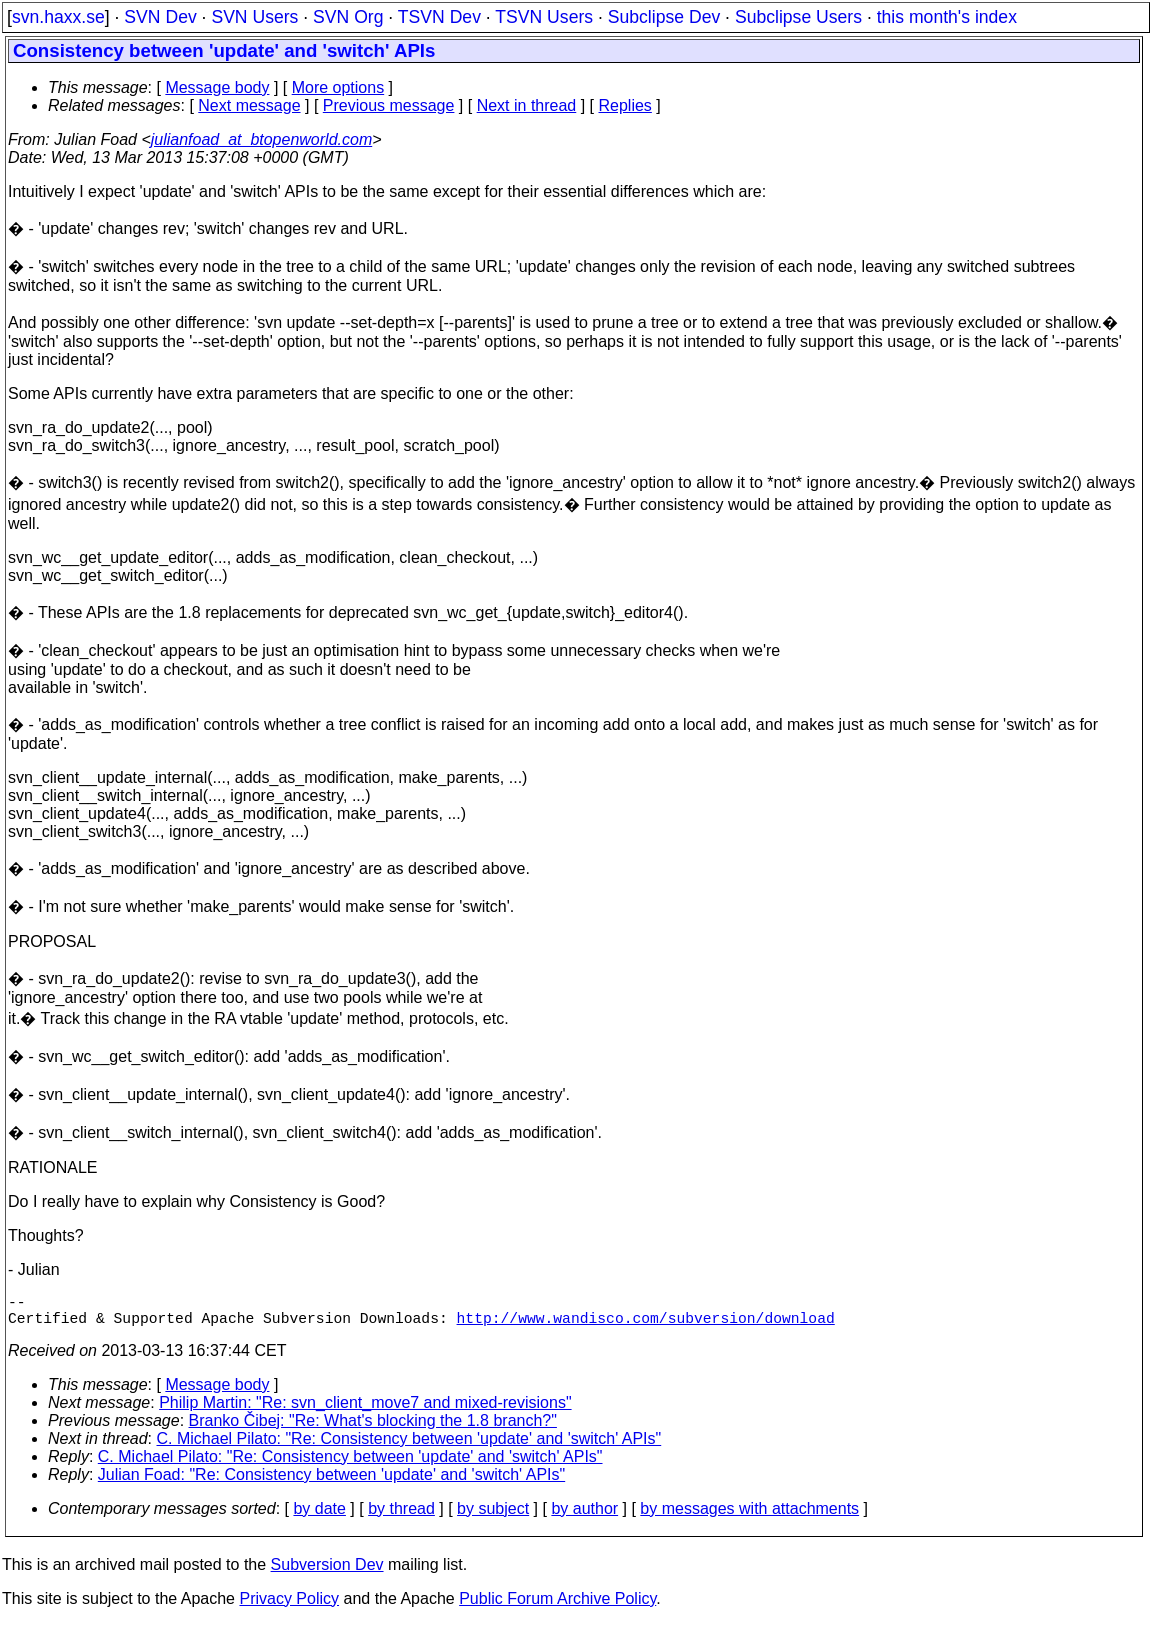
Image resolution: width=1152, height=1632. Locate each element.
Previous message (389, 105)
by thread (401, 1516)
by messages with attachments (749, 1516)
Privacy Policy (289, 1606)
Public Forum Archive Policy (557, 1606)
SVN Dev (160, 17)
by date (319, 1516)
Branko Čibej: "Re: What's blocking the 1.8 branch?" (373, 1428)
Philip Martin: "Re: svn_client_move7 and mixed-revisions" (365, 1410)
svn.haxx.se (58, 17)
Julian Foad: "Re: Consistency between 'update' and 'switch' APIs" (331, 1482)
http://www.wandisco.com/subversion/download (645, 1325)
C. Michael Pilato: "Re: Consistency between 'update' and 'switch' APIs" (409, 1446)
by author (584, 1516)
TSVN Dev (439, 17)
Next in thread (527, 105)
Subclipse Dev (664, 17)
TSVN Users (544, 17)
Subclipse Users (798, 17)
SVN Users (254, 17)
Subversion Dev (327, 1572)
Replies (625, 105)
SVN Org (348, 17)
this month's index (947, 17)
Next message (249, 105)
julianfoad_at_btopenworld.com (261, 139)
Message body (217, 87)
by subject (493, 1516)
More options (338, 87)
